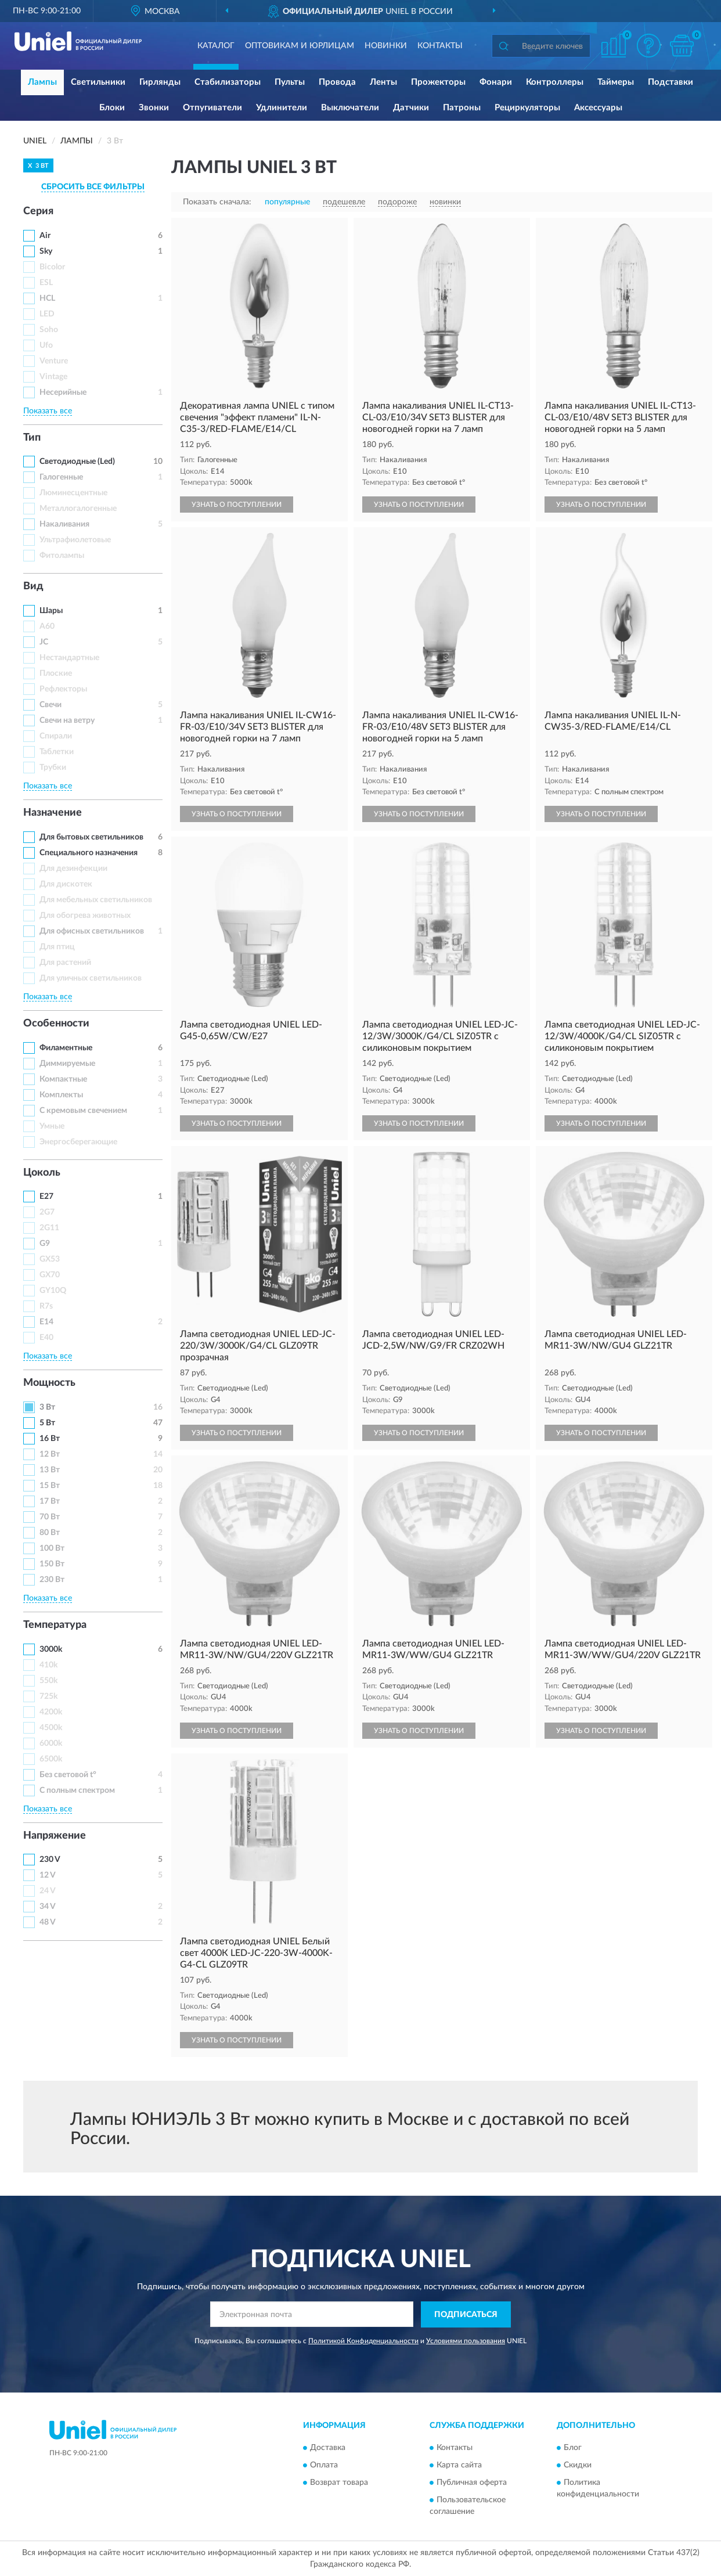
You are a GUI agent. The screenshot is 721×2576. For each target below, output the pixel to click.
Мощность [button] (49, 1383)
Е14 (46, 1322)
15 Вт (49, 1486)
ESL (46, 283)
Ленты (383, 82)
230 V (49, 1860)
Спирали (55, 736)
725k (48, 1696)
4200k (50, 1712)
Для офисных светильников (91, 931)
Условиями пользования (465, 2340)
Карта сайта (459, 2466)
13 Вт (49, 1470)
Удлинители (281, 107)
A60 (47, 626)
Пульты (290, 82)
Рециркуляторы (527, 107)
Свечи (50, 705)
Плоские (55, 673)
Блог (573, 2448)
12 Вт (49, 1454)
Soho (48, 330)
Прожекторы (438, 82)
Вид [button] (33, 586)
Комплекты (61, 1095)
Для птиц (57, 947)
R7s (46, 1306)
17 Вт (49, 1501)
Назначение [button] (52, 813)
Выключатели (350, 107)
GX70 (49, 1275)
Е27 (46, 1196)
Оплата (324, 2466)
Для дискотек (65, 884)
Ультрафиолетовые (75, 540)
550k (48, 1681)
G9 (44, 1244)
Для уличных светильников (90, 978)
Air (45, 236)
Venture (53, 361)
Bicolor (52, 267)
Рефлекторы (63, 689)
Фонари (496, 82)
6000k (50, 1743)
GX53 (49, 1259)
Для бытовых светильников (91, 837)
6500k (50, 1759)
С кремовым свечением (83, 1111)
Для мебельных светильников (95, 900)
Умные (51, 1126)
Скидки (578, 2466)
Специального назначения (88, 853)
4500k (50, 1728)
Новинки (386, 46)
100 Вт (51, 1548)
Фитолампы (61, 556)
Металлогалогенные (78, 509)
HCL (47, 298)
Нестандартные (69, 658)
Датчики (411, 107)
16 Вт (49, 1439)
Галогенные (61, 477)
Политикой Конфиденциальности (363, 2340)
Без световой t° (67, 1775)
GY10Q (52, 1291)
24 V (47, 1891)
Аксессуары (598, 107)
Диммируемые (67, 1064)
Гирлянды (160, 82)
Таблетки (56, 752)
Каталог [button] (216, 46)
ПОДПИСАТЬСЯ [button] (466, 2315)
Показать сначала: (217, 202)
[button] (648, 45)
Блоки (112, 107)
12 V (47, 1875)
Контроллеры (554, 82)
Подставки (670, 82)
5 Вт (47, 1423)
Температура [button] (54, 1625)
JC (43, 642)
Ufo (46, 345)
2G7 (47, 1212)
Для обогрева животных (85, 915)
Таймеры (615, 82)
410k (48, 1665)
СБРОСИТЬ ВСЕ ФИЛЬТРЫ (93, 187)
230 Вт (51, 1580)
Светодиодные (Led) (77, 461)
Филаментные (65, 1048)
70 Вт (49, 1517)
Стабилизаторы (227, 82)
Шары (51, 611)
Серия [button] (38, 211)
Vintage (53, 377)
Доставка (327, 2448)
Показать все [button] (47, 411)
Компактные (63, 1079)
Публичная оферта (472, 2483)
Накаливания (64, 524)
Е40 (46, 1338)
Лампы (42, 82)
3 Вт (47, 1407)
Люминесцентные (73, 493)
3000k (50, 1649)
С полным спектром (77, 1790)
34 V (47, 1907)
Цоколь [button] (41, 1173)
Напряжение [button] (54, 1836)
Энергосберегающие (78, 1142)
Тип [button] (32, 438)
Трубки (52, 767)
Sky (45, 251)
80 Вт (49, 1533)
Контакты (440, 46)
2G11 (49, 1228)
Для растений (65, 963)
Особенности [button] (56, 1023)
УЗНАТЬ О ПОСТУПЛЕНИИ (237, 504)
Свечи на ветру (67, 720)
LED (47, 314)
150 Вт (51, 1564)
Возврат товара (339, 2483)
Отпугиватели (212, 107)
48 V (47, 1922)
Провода (337, 82)
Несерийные (62, 392)
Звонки (154, 107)
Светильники (98, 82)
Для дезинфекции (73, 868)
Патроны (462, 107)
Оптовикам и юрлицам (299, 46)
